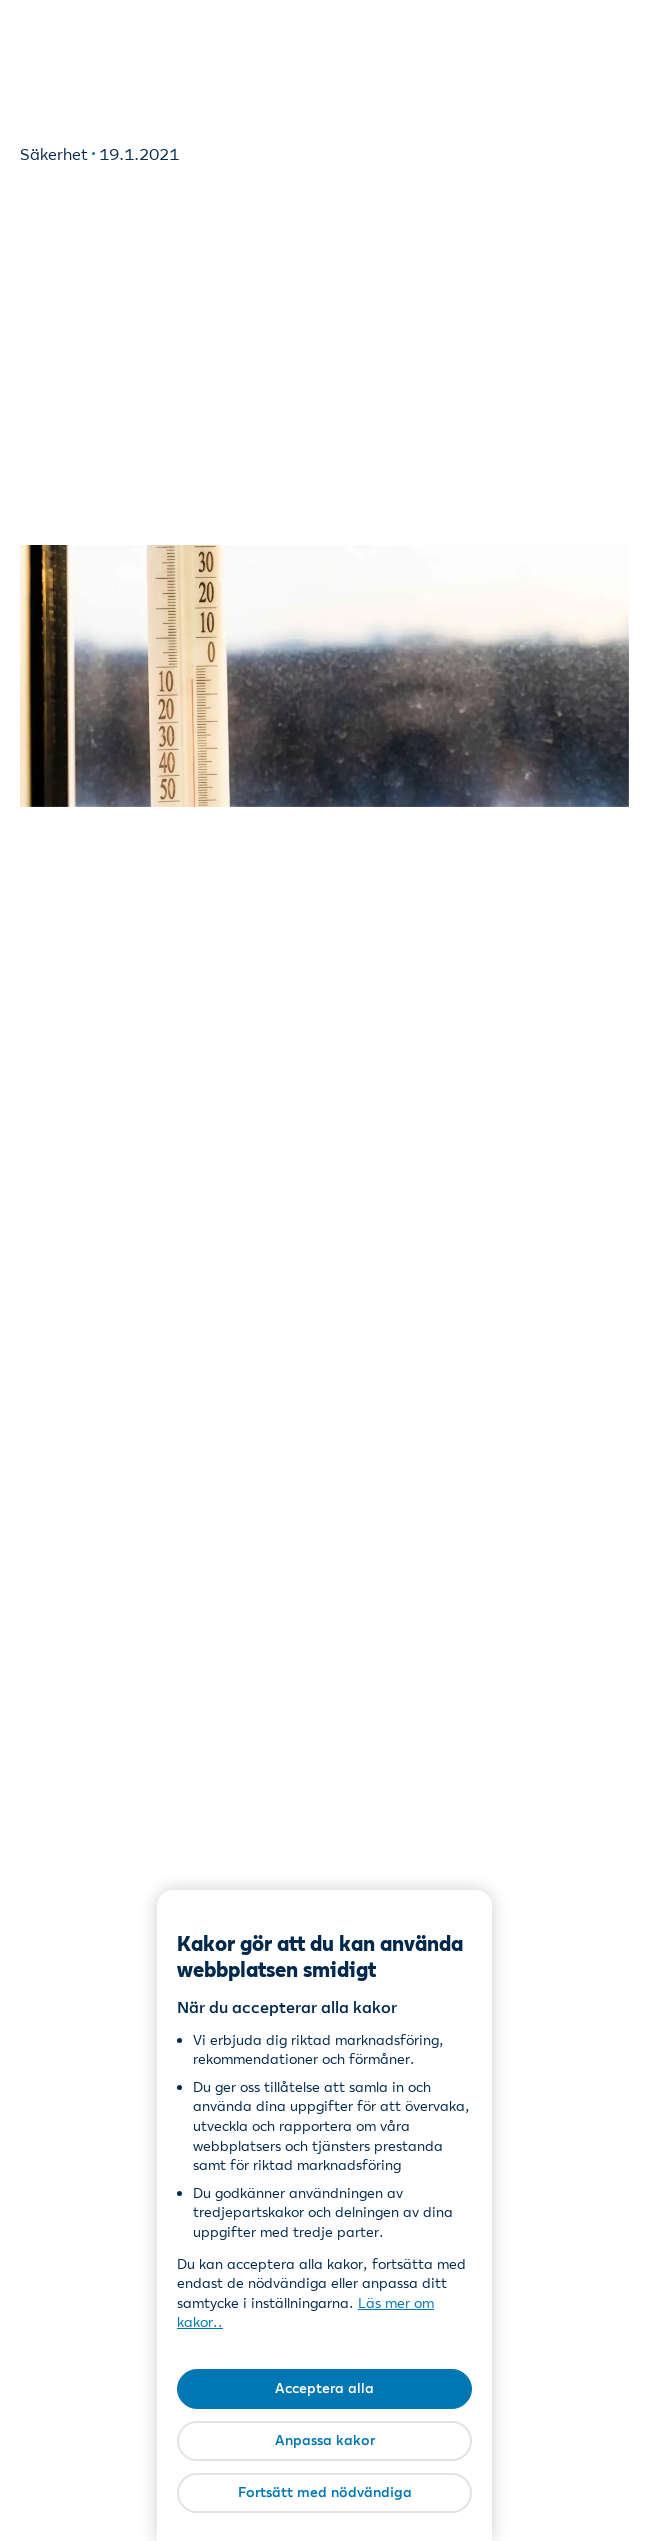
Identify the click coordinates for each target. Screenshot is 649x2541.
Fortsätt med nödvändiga (325, 2492)
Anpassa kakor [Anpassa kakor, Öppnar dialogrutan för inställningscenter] (325, 2440)
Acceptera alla (324, 2388)
